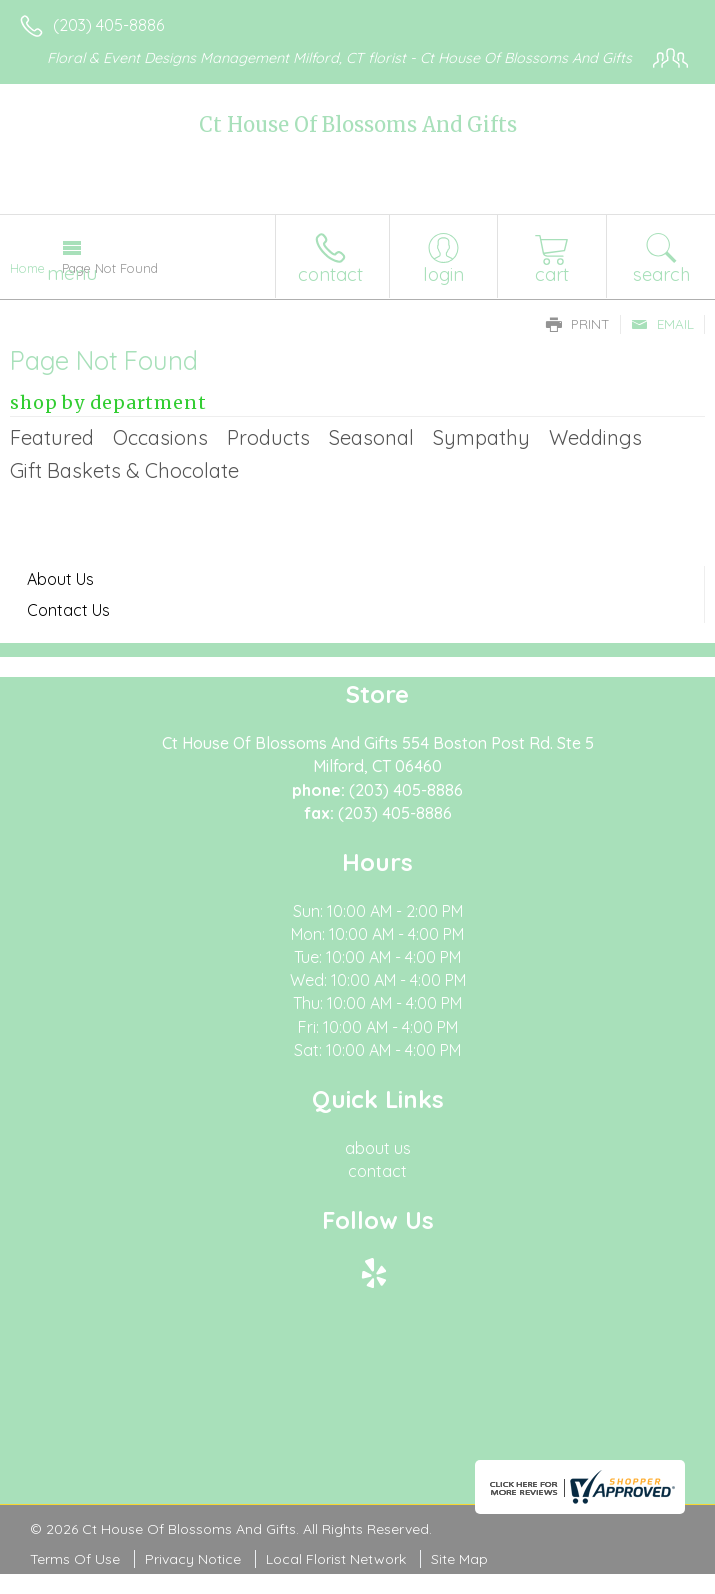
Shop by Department (108, 403)
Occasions (160, 437)
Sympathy (481, 437)
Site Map (459, 1559)
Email (662, 324)
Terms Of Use (75, 1559)
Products (268, 437)
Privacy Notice (193, 1559)
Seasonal (371, 437)
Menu (72, 273)
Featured (52, 437)
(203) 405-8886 (108, 25)
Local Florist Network (336, 1559)
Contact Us (68, 610)
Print (578, 324)
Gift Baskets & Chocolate (124, 470)
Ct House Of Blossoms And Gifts (358, 124)
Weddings (595, 437)
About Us (60, 579)
